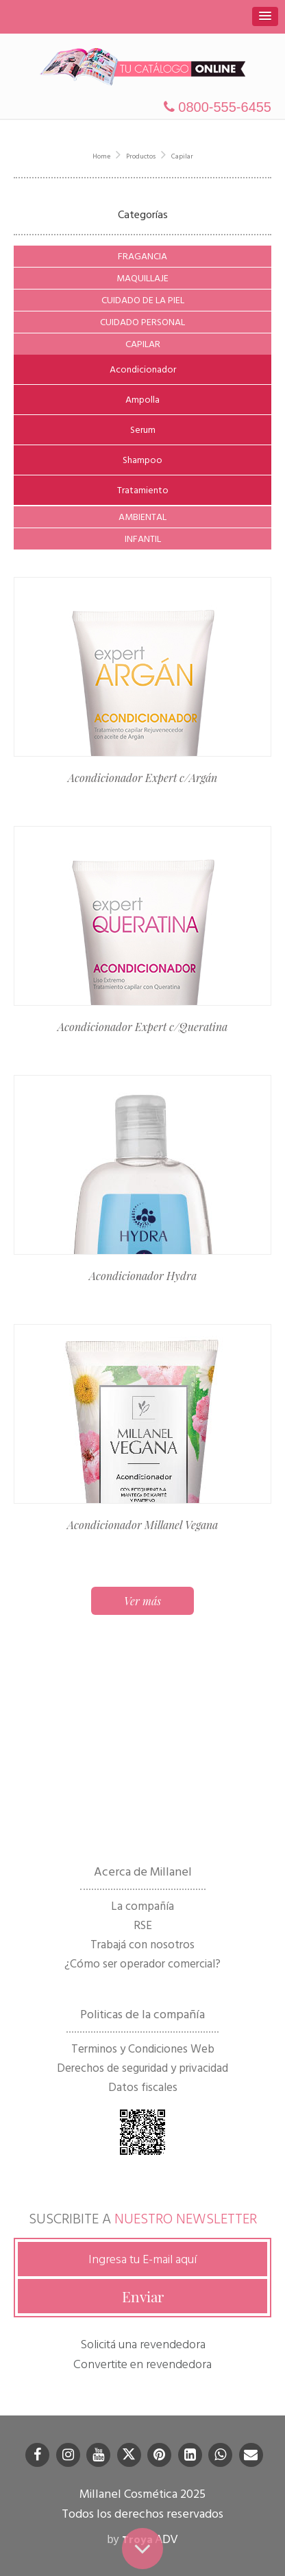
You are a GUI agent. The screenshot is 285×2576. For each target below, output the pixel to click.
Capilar (182, 156)
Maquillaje (142, 278)
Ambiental (142, 517)
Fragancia (142, 256)
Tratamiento (143, 490)
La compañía (142, 1906)
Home (101, 156)
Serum (143, 430)
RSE (143, 1925)
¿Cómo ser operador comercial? (142, 1964)
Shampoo (142, 460)
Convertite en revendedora (142, 2364)
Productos (141, 156)
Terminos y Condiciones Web (142, 2049)
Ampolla (142, 399)
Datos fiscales (142, 2087)
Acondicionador (143, 369)
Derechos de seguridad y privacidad (142, 2068)
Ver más (142, 1601)
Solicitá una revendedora (143, 2344)
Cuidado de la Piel (142, 300)
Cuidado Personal (142, 322)
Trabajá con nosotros (142, 1944)
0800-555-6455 (217, 107)
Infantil (143, 539)
